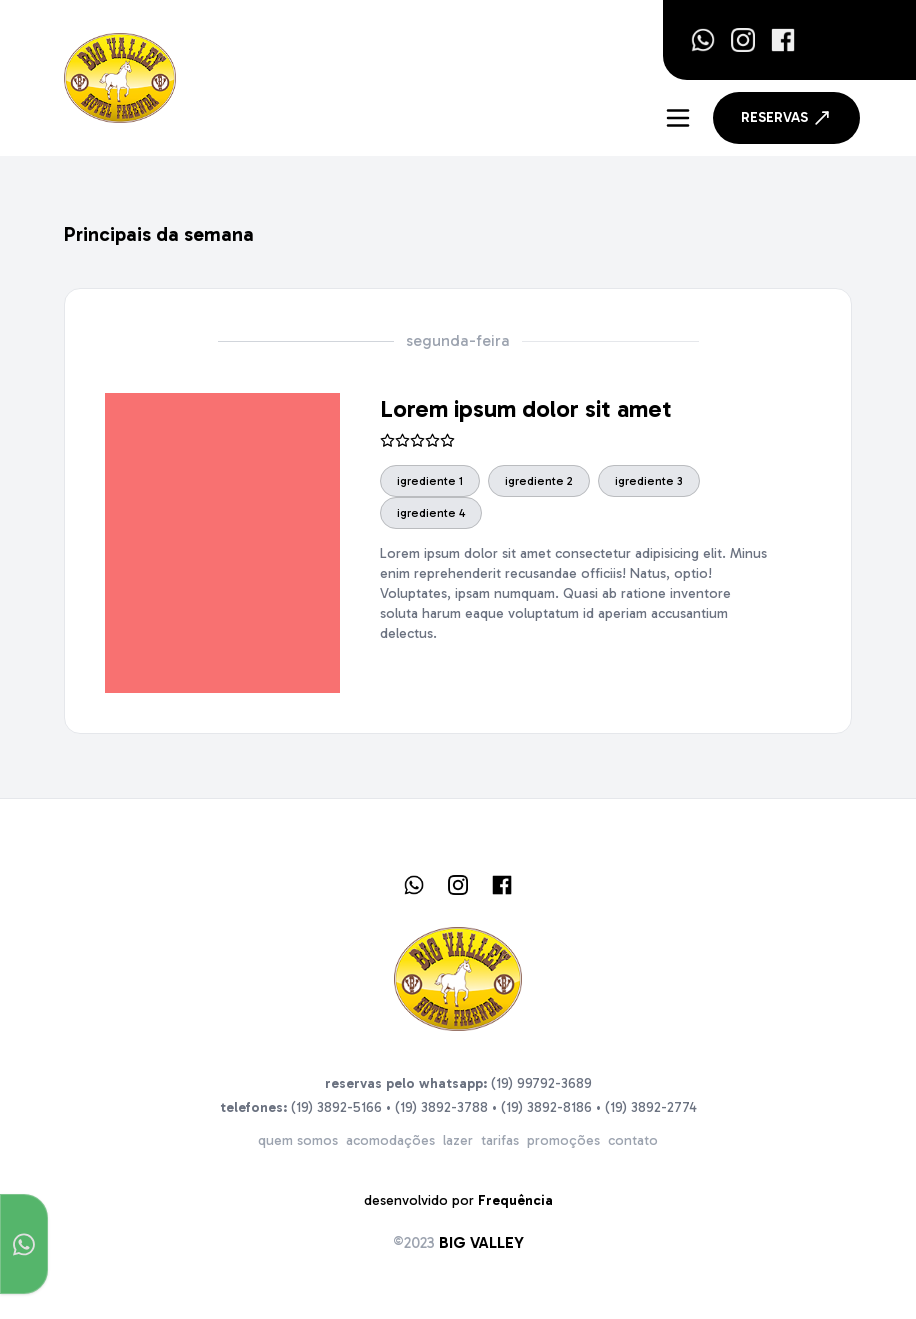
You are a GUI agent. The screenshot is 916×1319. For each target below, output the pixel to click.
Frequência (515, 1200)
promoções (563, 1140)
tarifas (500, 1140)
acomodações (390, 1140)
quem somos (298, 1140)
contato (633, 1140)
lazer (458, 1140)
